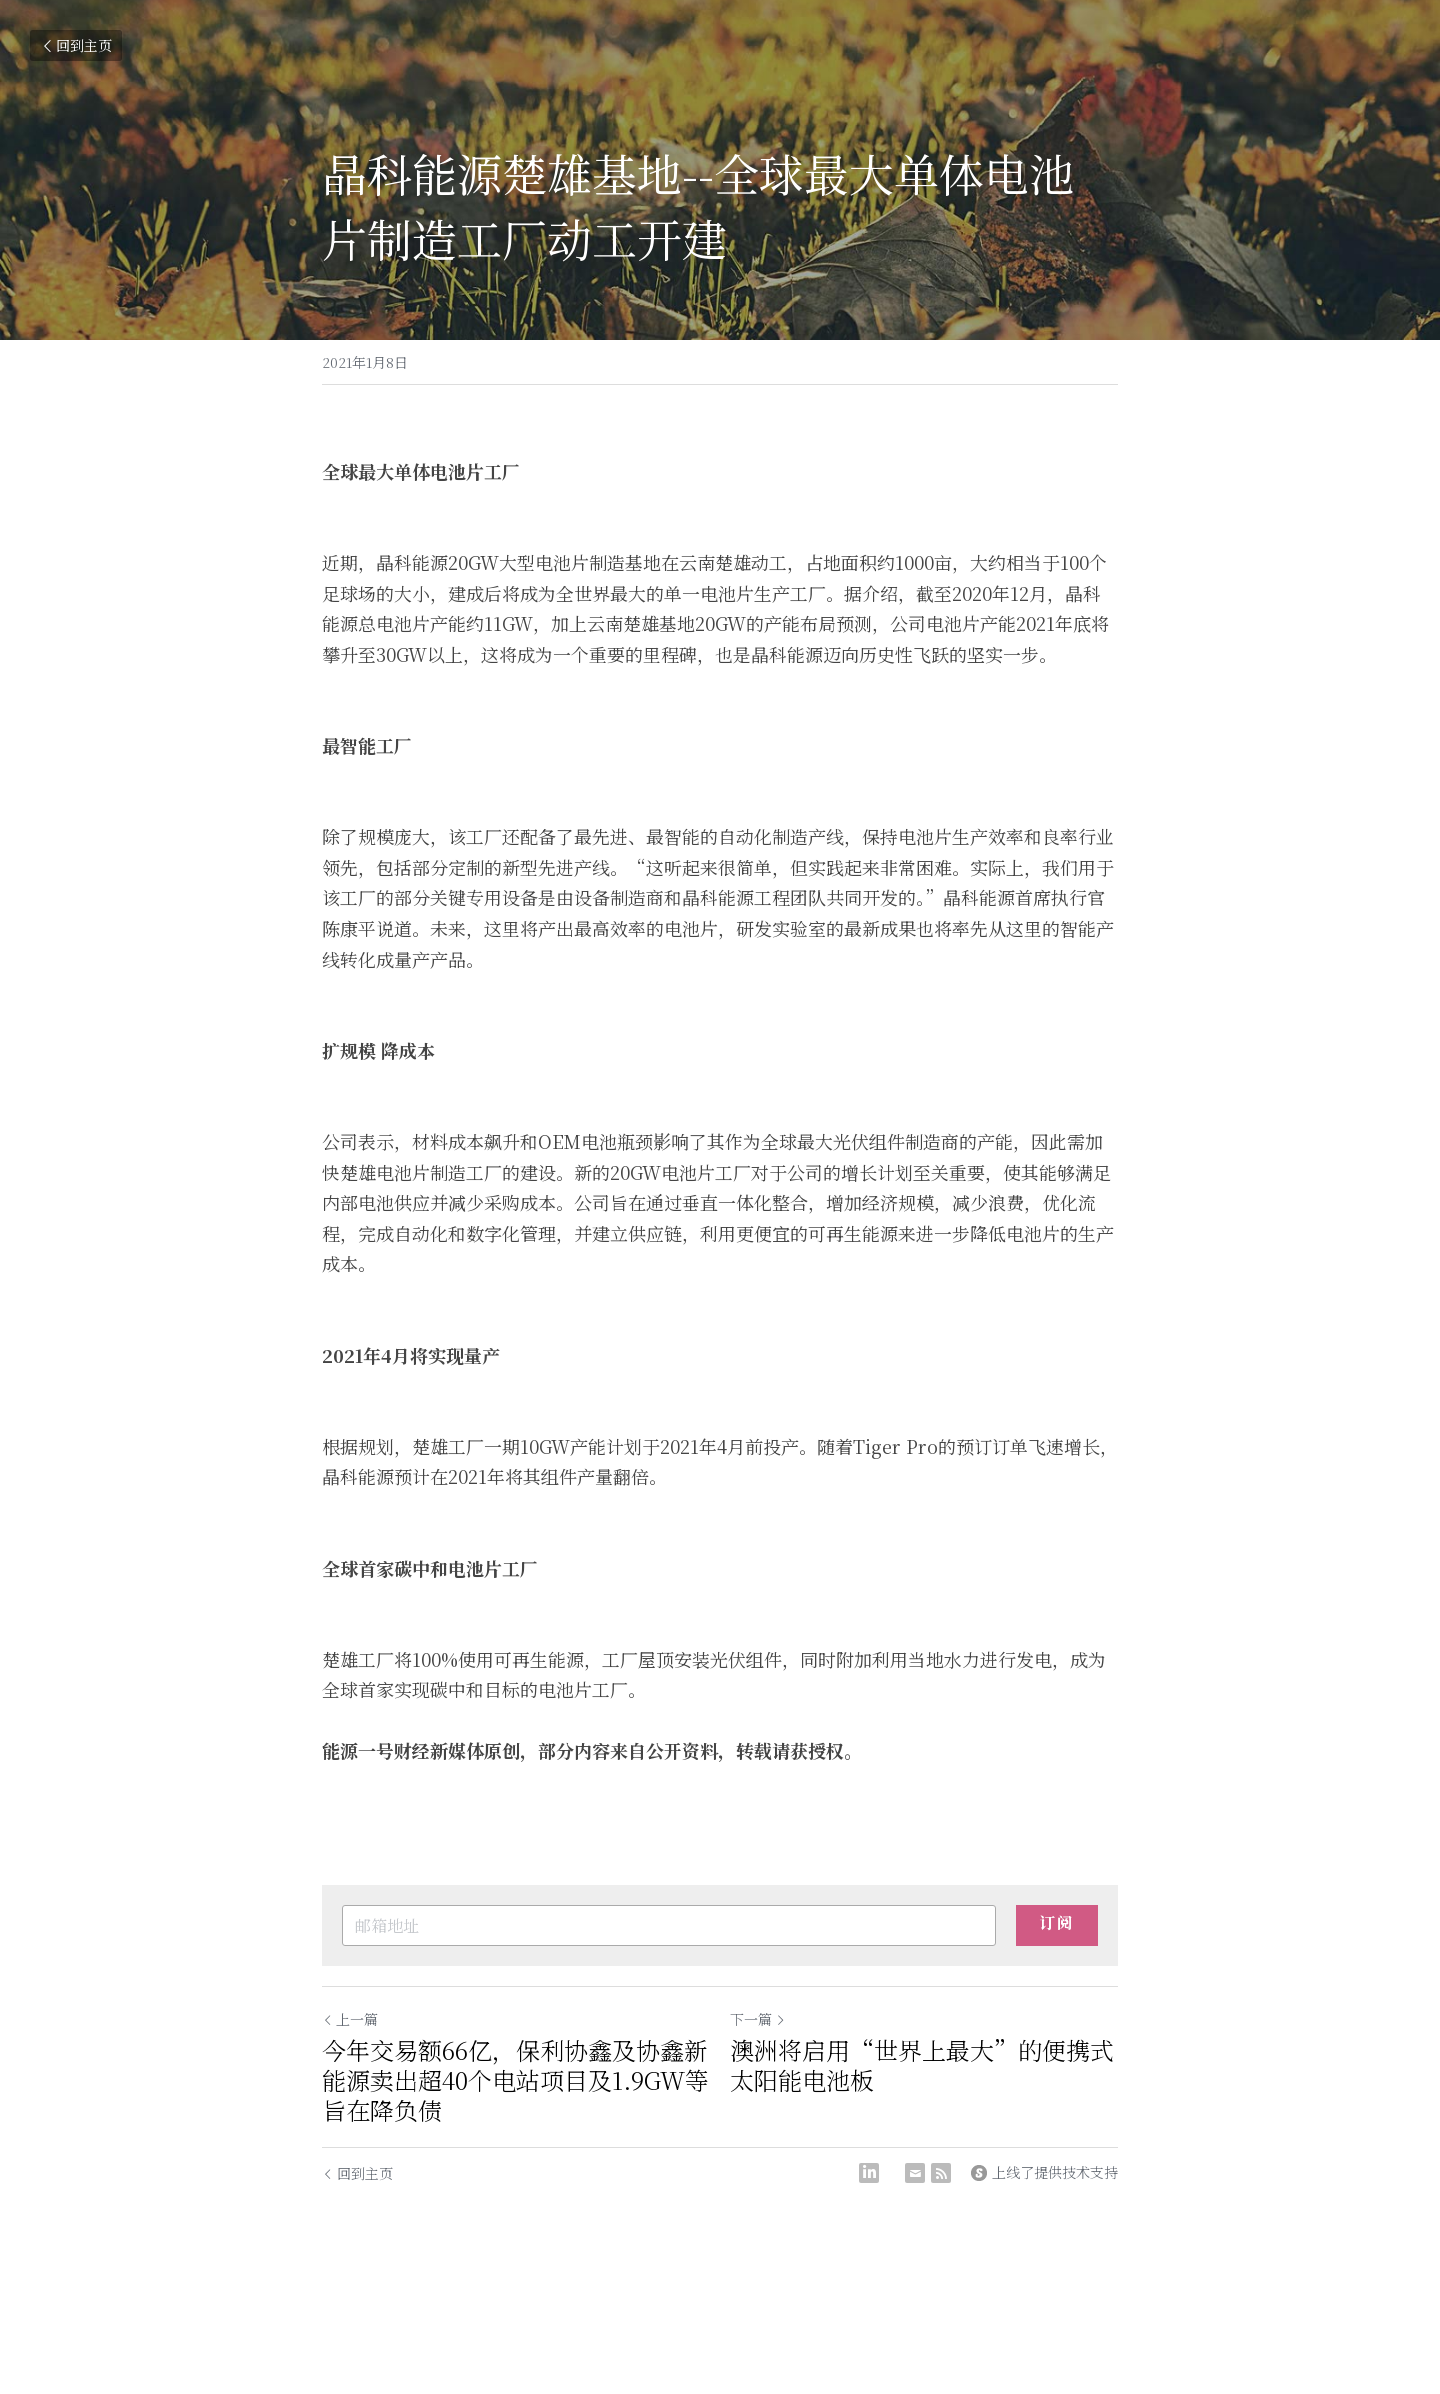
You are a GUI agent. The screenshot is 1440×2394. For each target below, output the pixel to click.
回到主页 (76, 45)
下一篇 (758, 2019)
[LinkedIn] (869, 2173)
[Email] (915, 2173)
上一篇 (350, 2019)
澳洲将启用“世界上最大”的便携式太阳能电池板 (922, 2065)
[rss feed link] (941, 2173)
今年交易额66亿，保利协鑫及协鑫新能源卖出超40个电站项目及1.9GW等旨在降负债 (515, 2080)
